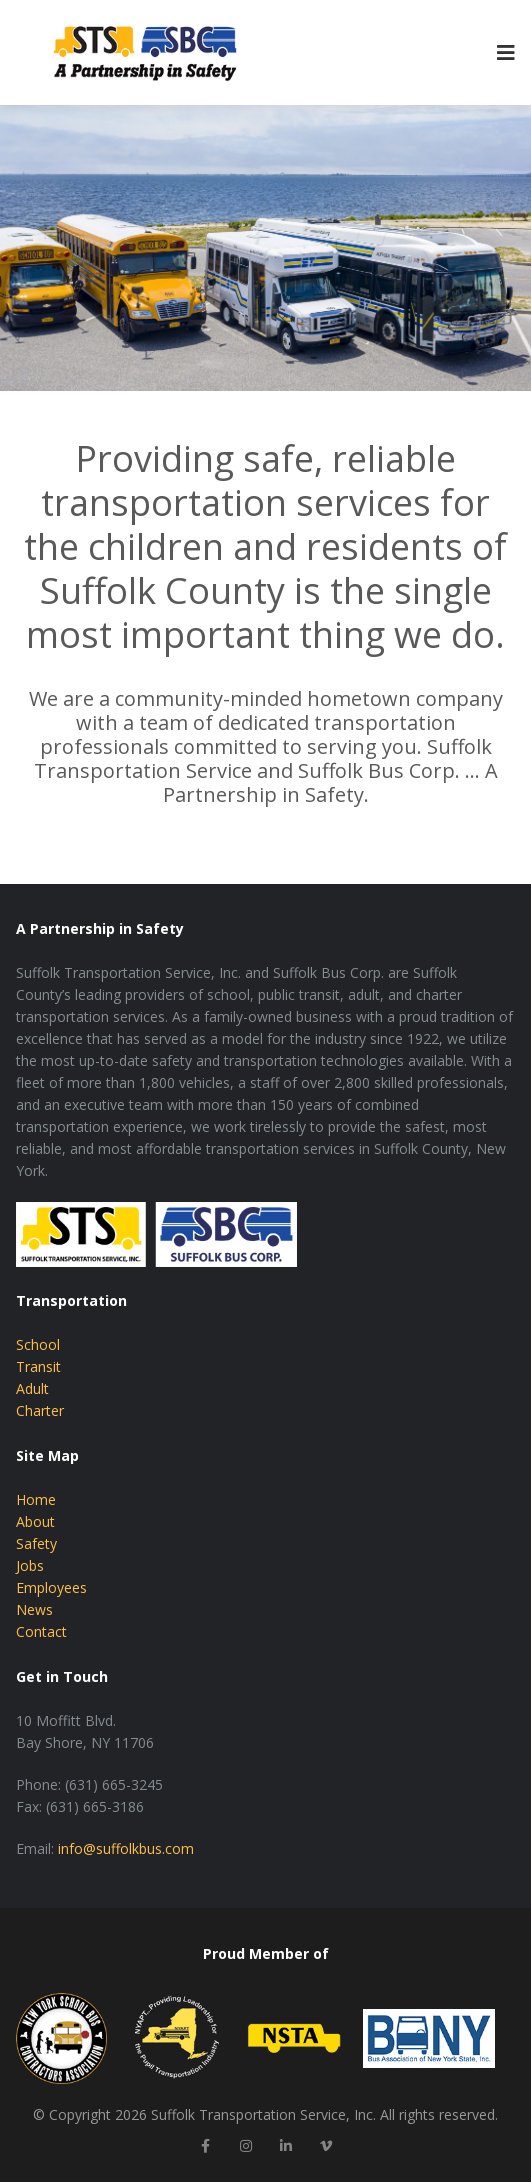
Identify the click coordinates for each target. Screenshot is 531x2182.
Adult (32, 1388)
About (35, 1521)
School (38, 1344)
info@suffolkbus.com (126, 1848)
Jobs (30, 1565)
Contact (41, 1631)
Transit (38, 1366)
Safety (36, 1543)
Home (36, 1499)
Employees (51, 1587)
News (34, 1609)
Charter (40, 1410)
